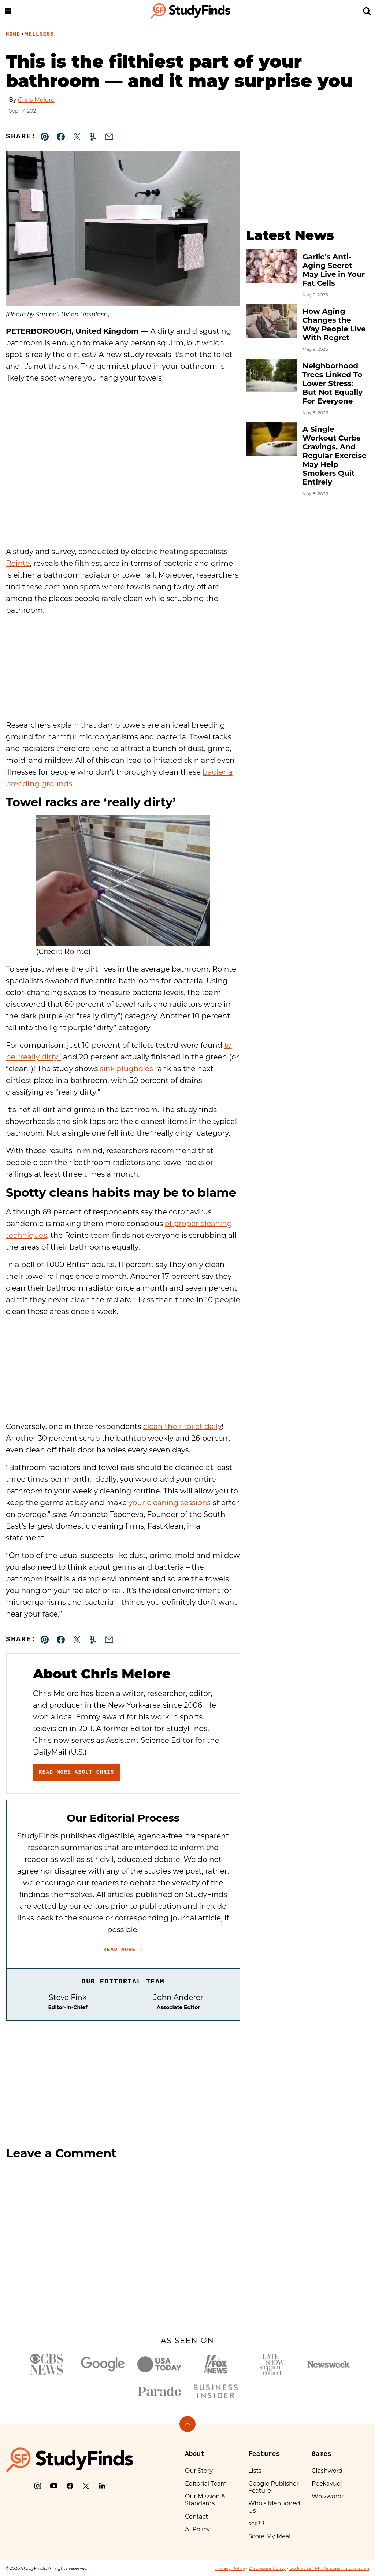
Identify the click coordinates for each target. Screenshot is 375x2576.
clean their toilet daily (182, 1426)
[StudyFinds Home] (190, 11)
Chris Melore (36, 99)
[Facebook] (70, 2486)
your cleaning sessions (170, 1502)
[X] (86, 2486)
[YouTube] (54, 2486)
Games (321, 2454)
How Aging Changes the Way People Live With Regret (334, 324)
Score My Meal (269, 2536)
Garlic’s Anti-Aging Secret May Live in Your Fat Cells (333, 269)
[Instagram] (38, 2486)
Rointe (18, 563)
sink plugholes (126, 1068)
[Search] (367, 11)
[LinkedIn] (102, 2486)
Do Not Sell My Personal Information (329, 2568)
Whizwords (328, 2496)
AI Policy (197, 2529)
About (195, 2454)
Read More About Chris (76, 1772)
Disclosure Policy (267, 2568)
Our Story (199, 2470)
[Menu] (8, 11)
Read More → (123, 1950)
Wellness (39, 34)
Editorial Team (206, 2483)
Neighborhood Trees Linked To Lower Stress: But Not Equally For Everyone (332, 383)
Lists (254, 2470)
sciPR (256, 2523)
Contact (196, 2516)
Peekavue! (327, 2483)
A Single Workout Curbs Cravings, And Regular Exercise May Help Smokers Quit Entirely (334, 455)
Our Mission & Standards (205, 2500)
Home (13, 34)
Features (264, 2454)
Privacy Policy (230, 2568)
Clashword (327, 2470)
